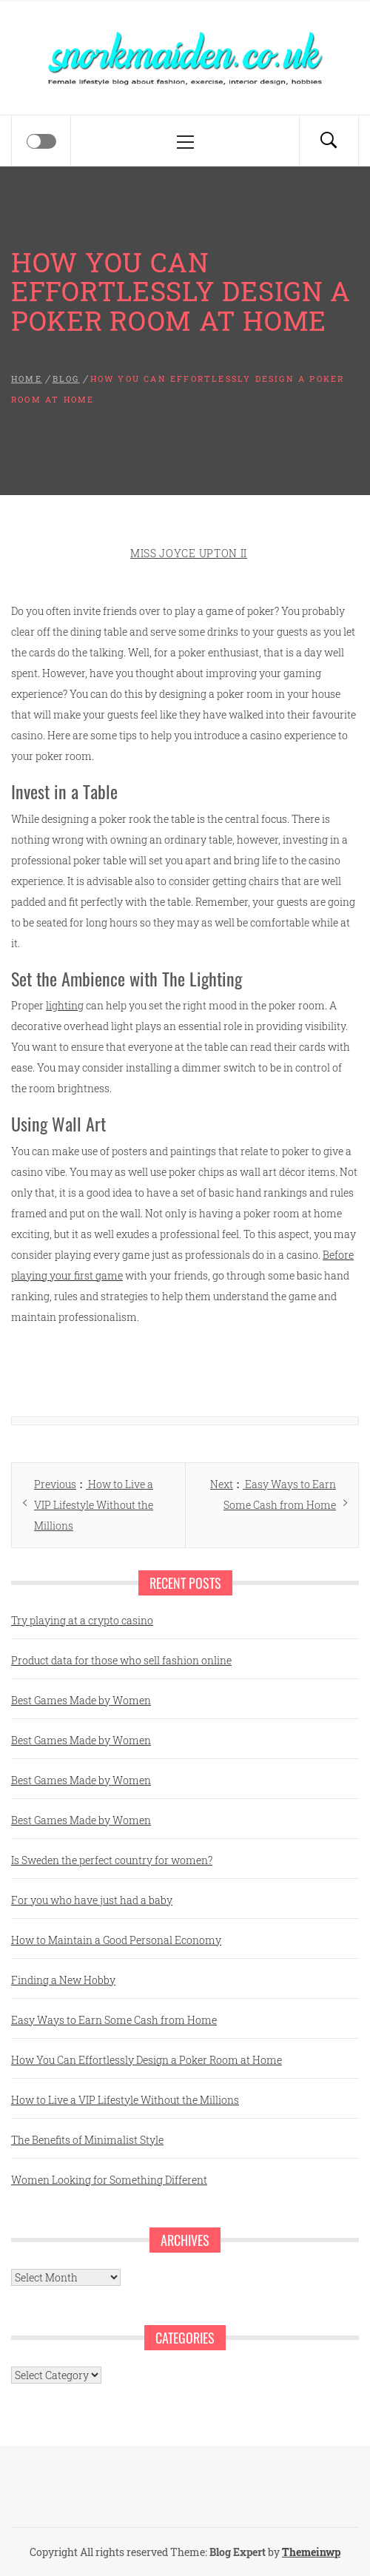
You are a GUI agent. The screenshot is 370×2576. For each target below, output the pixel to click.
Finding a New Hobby (63, 1980)
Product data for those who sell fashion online (121, 1660)
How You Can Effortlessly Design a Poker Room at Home (146, 2060)
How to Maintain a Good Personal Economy (116, 1940)
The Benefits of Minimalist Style (87, 2140)
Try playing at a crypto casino (82, 1620)
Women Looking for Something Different (109, 2180)
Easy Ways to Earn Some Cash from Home (114, 2020)
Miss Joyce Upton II (188, 553)
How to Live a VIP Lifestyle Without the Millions (125, 2100)
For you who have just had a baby (91, 1900)
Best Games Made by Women (81, 1700)
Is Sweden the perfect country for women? (111, 1860)
